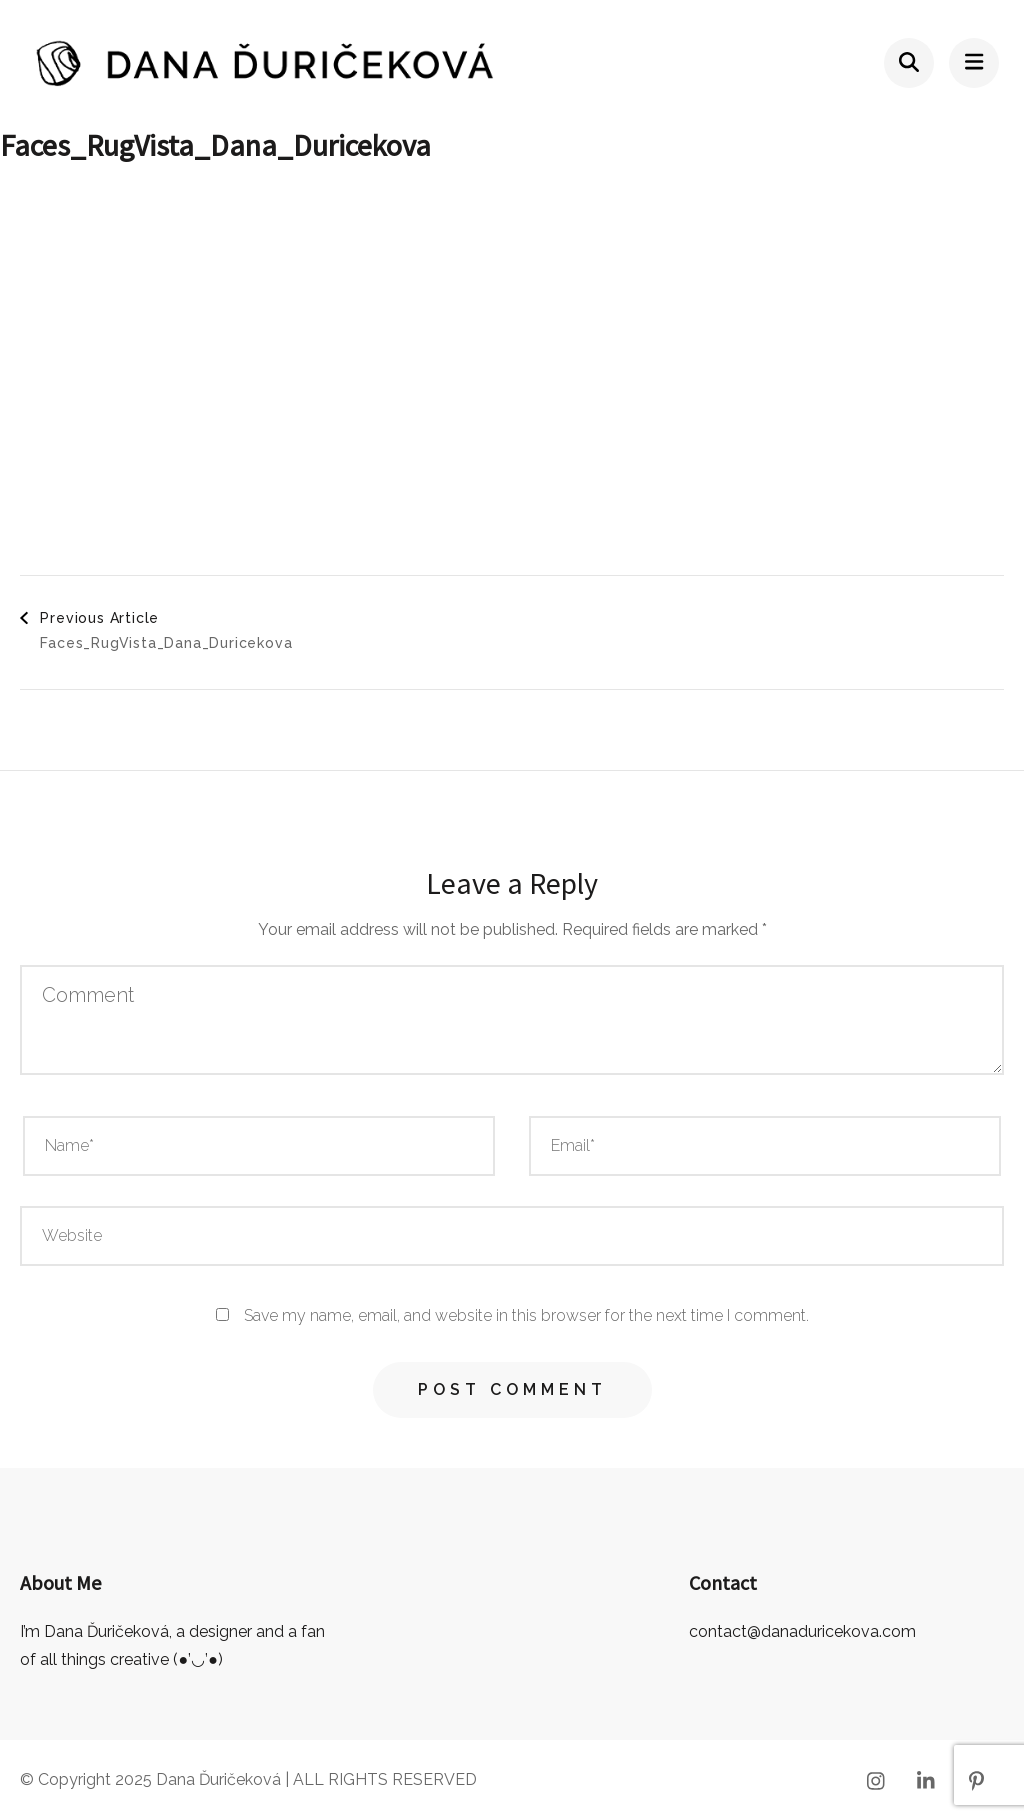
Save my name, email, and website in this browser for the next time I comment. (526, 1315)
